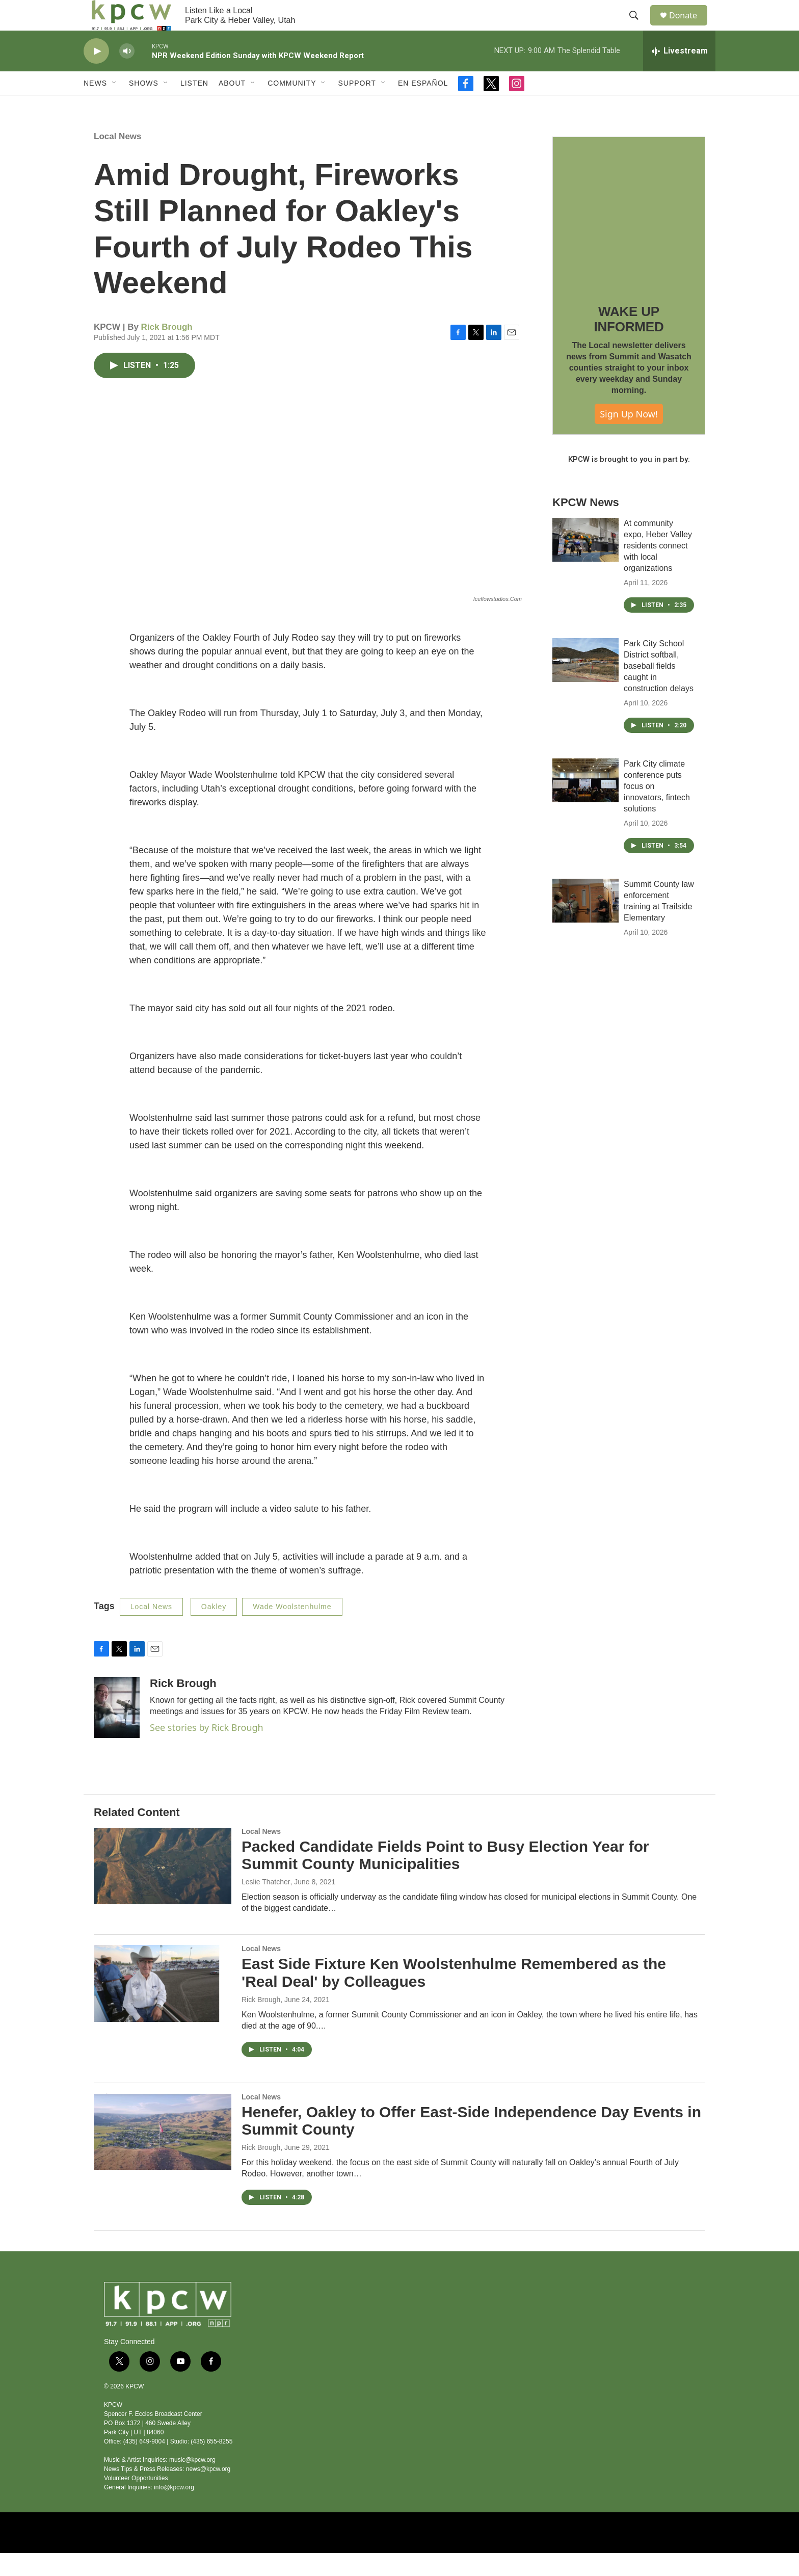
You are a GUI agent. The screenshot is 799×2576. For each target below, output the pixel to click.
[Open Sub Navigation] (115, 106)
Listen (194, 106)
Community (292, 106)
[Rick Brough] (117, 1730)
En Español (423, 106)
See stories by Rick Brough (206, 1750)
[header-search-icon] (638, 27)
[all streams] (679, 74)
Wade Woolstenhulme (292, 1629)
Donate (689, 26)
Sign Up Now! (629, 437)
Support (357, 106)
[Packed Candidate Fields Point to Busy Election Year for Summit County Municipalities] (162, 1889)
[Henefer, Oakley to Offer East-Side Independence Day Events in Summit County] (162, 2154)
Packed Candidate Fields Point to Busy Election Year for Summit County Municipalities (445, 1878)
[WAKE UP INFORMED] (629, 236)
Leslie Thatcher (266, 1905)
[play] (96, 74)
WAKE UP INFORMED (628, 342)
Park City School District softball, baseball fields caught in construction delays (659, 689)
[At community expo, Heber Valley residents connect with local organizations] (585, 563)
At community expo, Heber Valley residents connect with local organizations (658, 568)
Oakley (214, 1629)
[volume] (127, 74)
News (95, 106)
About (232, 106)
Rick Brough (167, 350)
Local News (118, 159)
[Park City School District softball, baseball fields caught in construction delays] (585, 683)
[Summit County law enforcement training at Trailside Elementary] (585, 923)
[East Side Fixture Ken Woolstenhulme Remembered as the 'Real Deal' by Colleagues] (162, 2006)
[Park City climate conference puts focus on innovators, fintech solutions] (585, 803)
